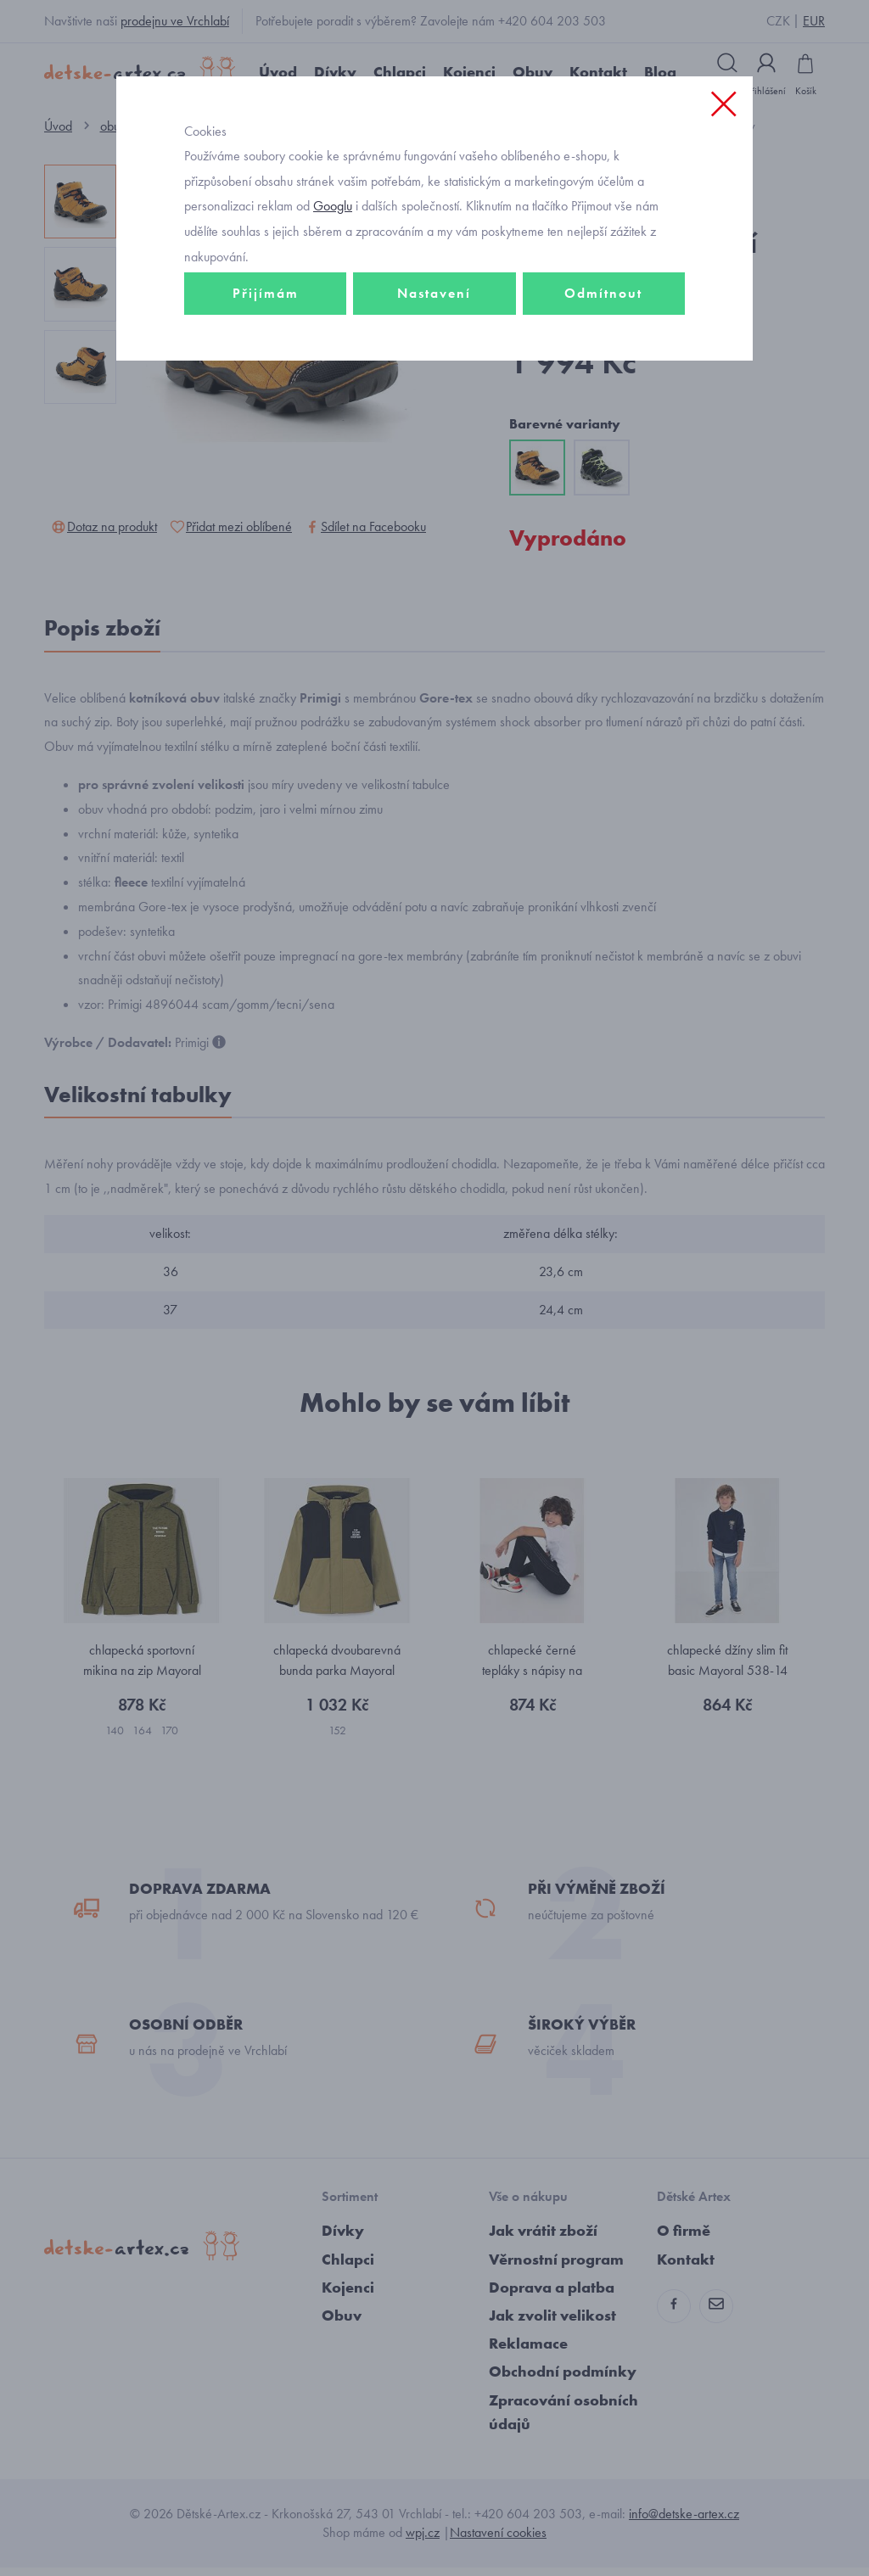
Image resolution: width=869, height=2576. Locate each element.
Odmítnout (603, 302)
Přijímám (266, 302)
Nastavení (434, 302)
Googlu (332, 215)
